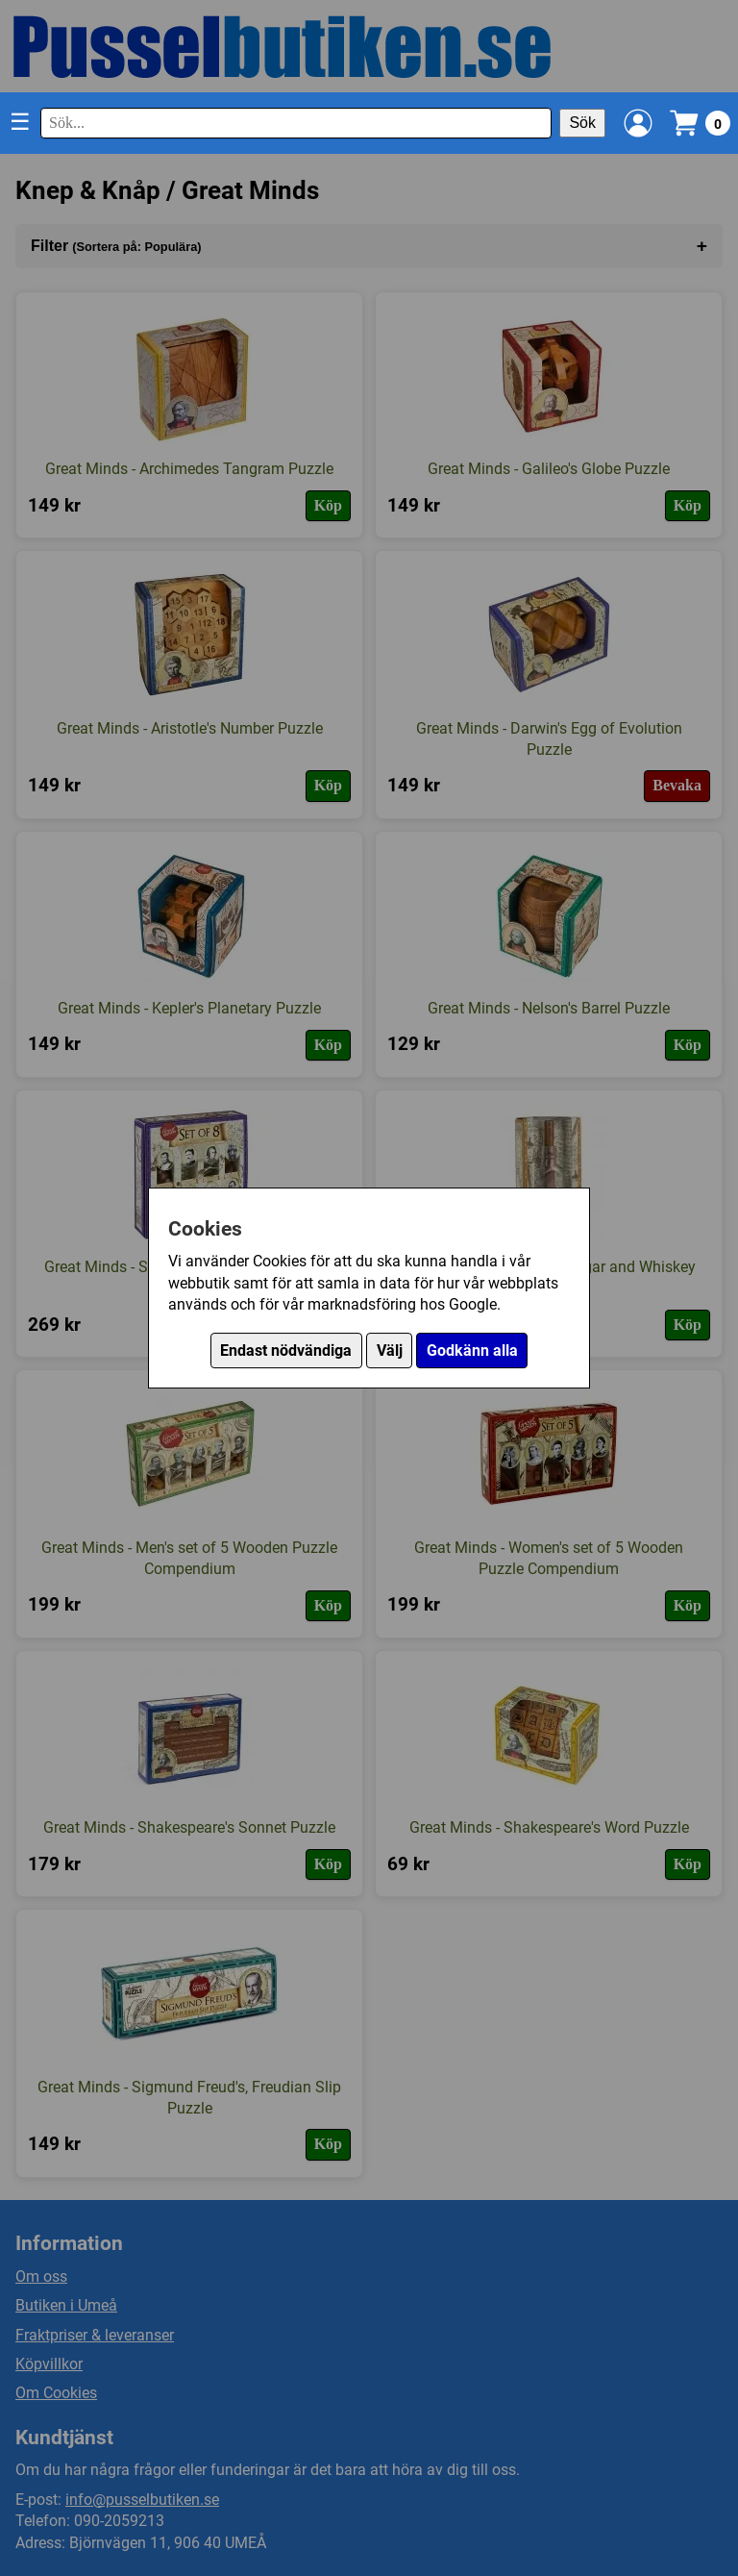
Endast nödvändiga (286, 1350)
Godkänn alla (472, 1350)
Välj (390, 1350)
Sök (582, 122)
